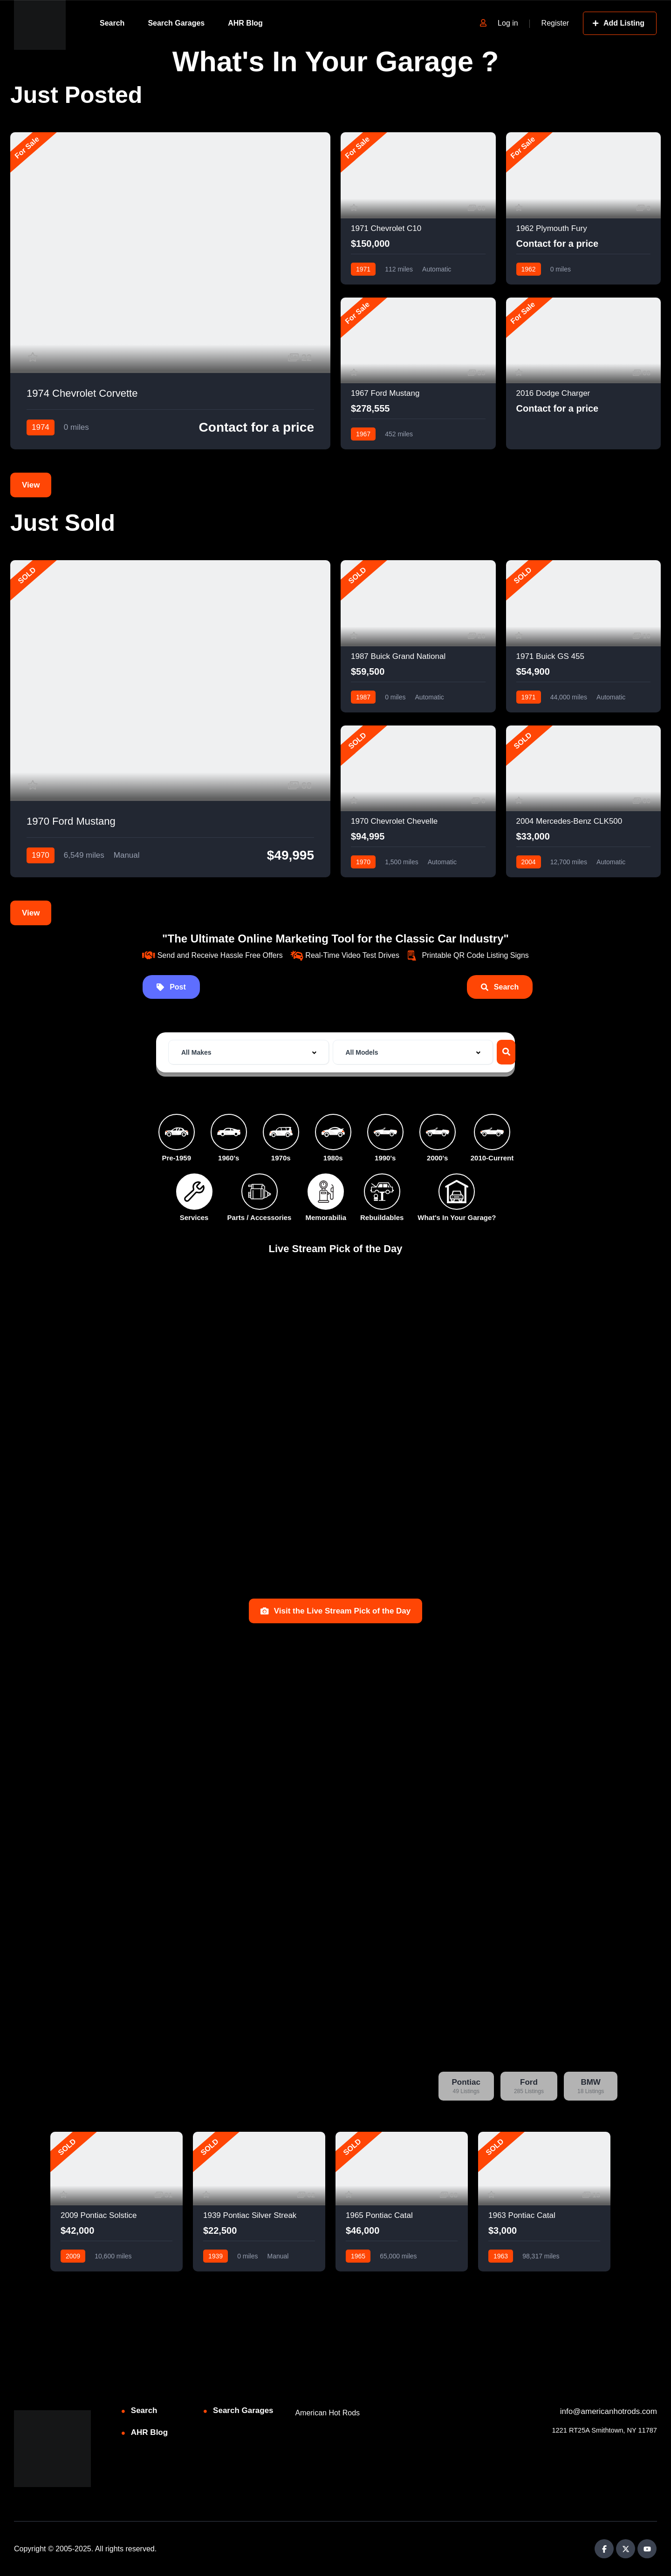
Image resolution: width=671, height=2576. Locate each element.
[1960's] (229, 1132)
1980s (333, 1158)
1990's (385, 1158)
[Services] (194, 1191)
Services (194, 1217)
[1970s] (281, 1132)
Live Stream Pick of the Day (335, 1248)
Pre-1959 (176, 1158)
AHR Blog (245, 23)
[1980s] (333, 1132)
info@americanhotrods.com (608, 2411)
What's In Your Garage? (457, 1217)
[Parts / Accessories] (259, 1191)
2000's (437, 1158)
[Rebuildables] (382, 1191)
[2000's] (437, 1132)
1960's (228, 1158)
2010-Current (492, 1158)
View (31, 485)
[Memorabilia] (326, 1191)
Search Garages (176, 23)
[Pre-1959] (176, 1132)
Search (112, 23)
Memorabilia (325, 1217)
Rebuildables (382, 1217)
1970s (281, 1158)
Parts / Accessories (259, 1217)
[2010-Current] (492, 1132)
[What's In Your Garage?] (456, 1191)
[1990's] (385, 1132)
